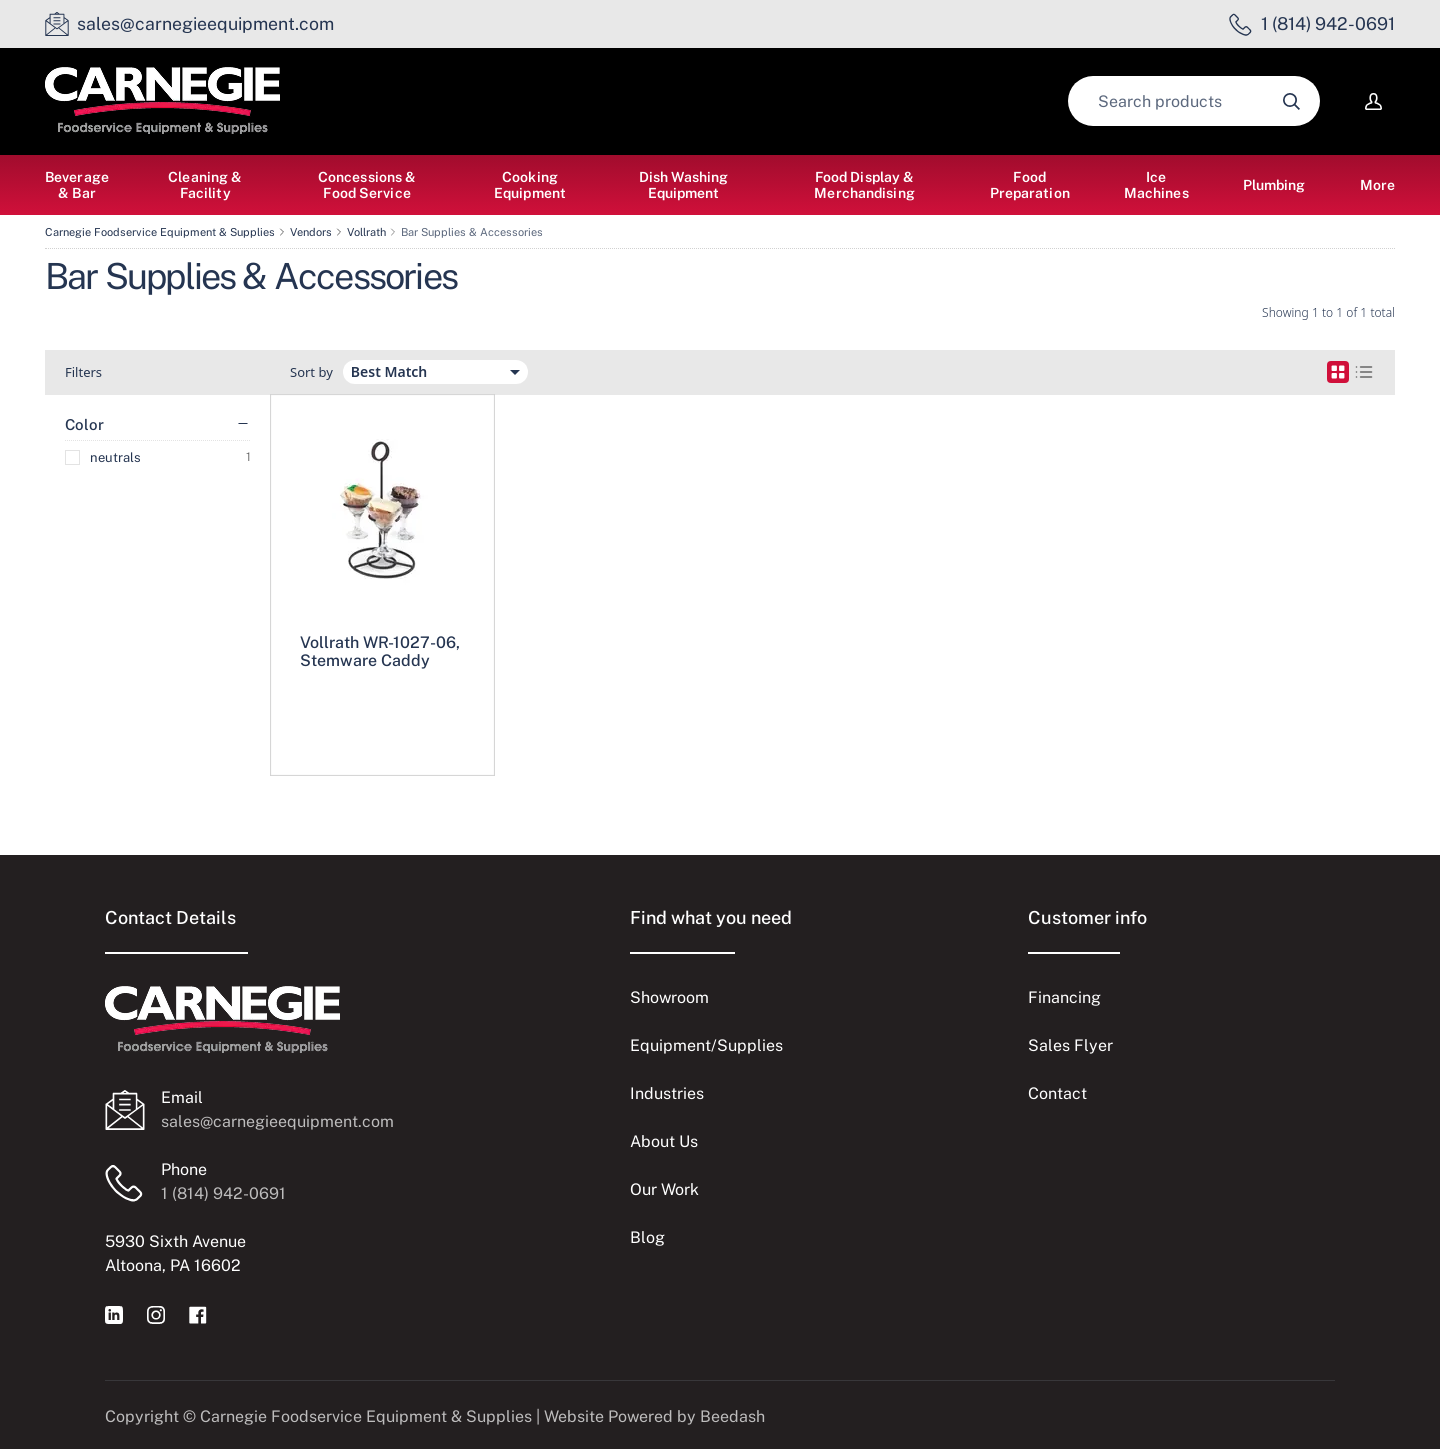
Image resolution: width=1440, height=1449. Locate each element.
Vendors (311, 232)
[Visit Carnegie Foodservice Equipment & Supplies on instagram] (156, 1313)
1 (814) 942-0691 (223, 1193)
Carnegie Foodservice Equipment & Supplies (160, 232)
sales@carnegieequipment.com (277, 1121)
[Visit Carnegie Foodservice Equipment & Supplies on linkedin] (114, 1313)
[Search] (1194, 101)
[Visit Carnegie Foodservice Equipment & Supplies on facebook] (198, 1313)
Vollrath (366, 232)
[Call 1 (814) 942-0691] (1312, 24)
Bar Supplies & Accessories (472, 232)
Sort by (311, 372)
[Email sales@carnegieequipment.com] (189, 24)
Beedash (732, 1416)
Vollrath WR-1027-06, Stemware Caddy (380, 652)
